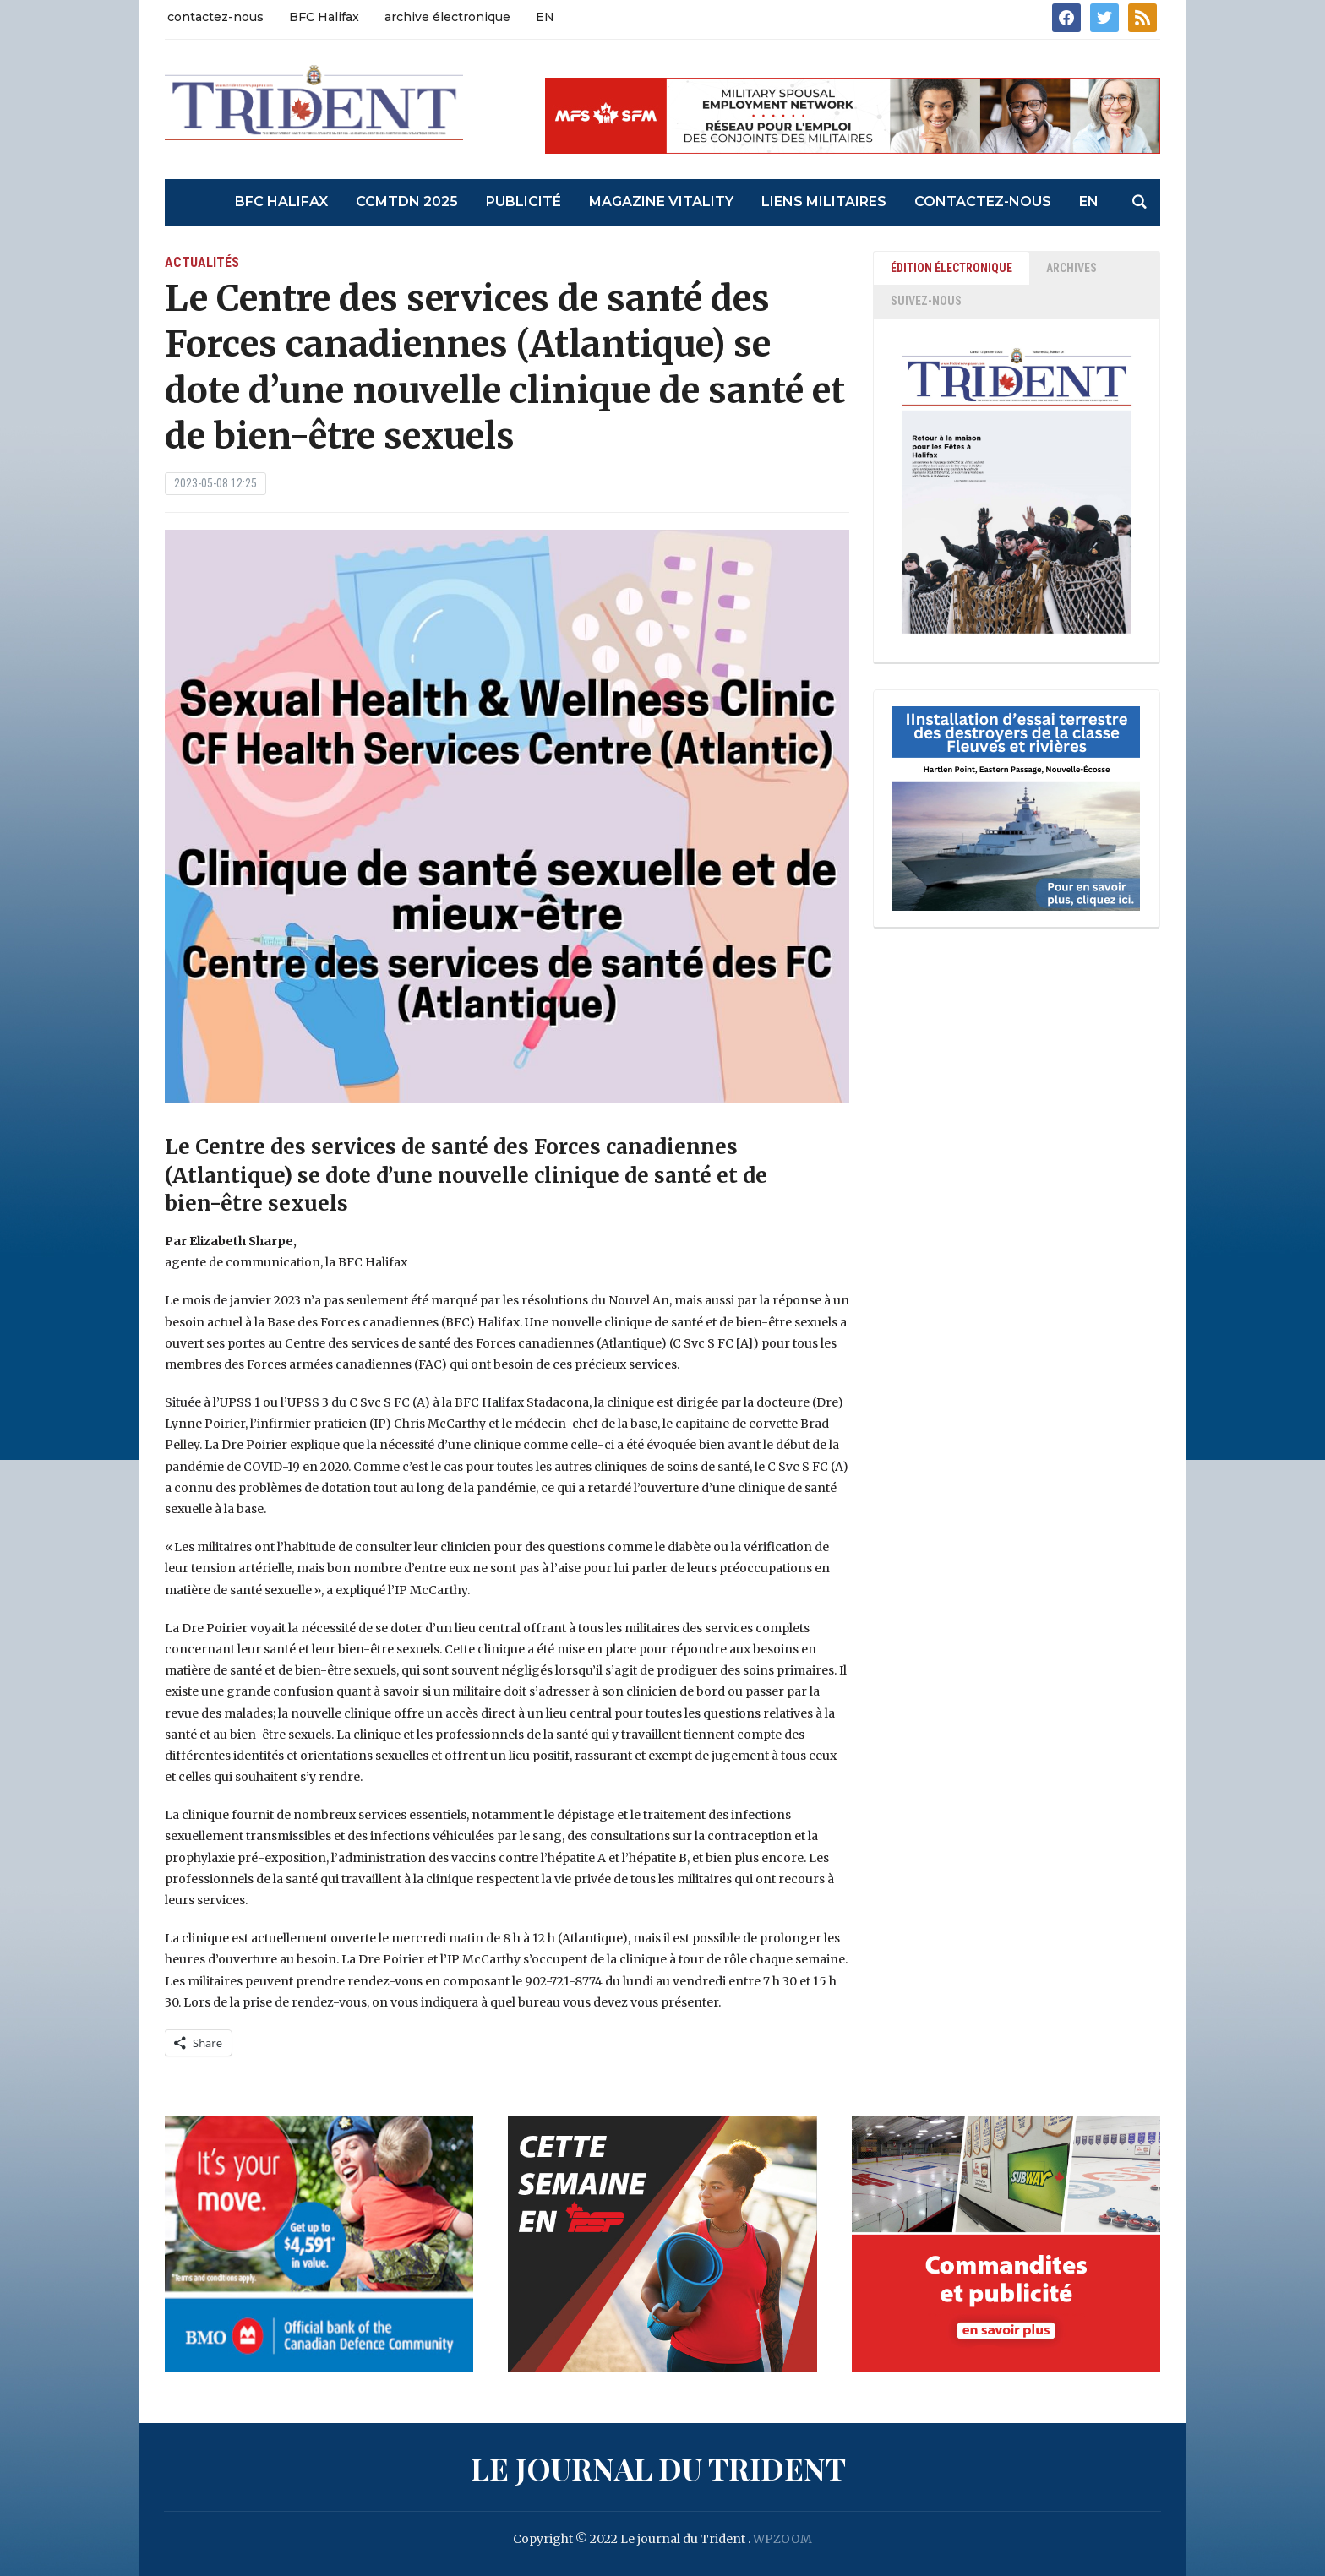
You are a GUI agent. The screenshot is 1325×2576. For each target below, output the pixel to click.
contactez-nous (215, 17)
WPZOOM (782, 2538)
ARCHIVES (1071, 268)
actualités (202, 262)
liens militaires (823, 201)
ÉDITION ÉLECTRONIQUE (951, 268)
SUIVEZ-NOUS (926, 301)
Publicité (523, 201)
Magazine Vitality (661, 201)
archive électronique (447, 17)
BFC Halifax (324, 17)
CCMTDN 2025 (407, 201)
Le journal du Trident (658, 2468)
